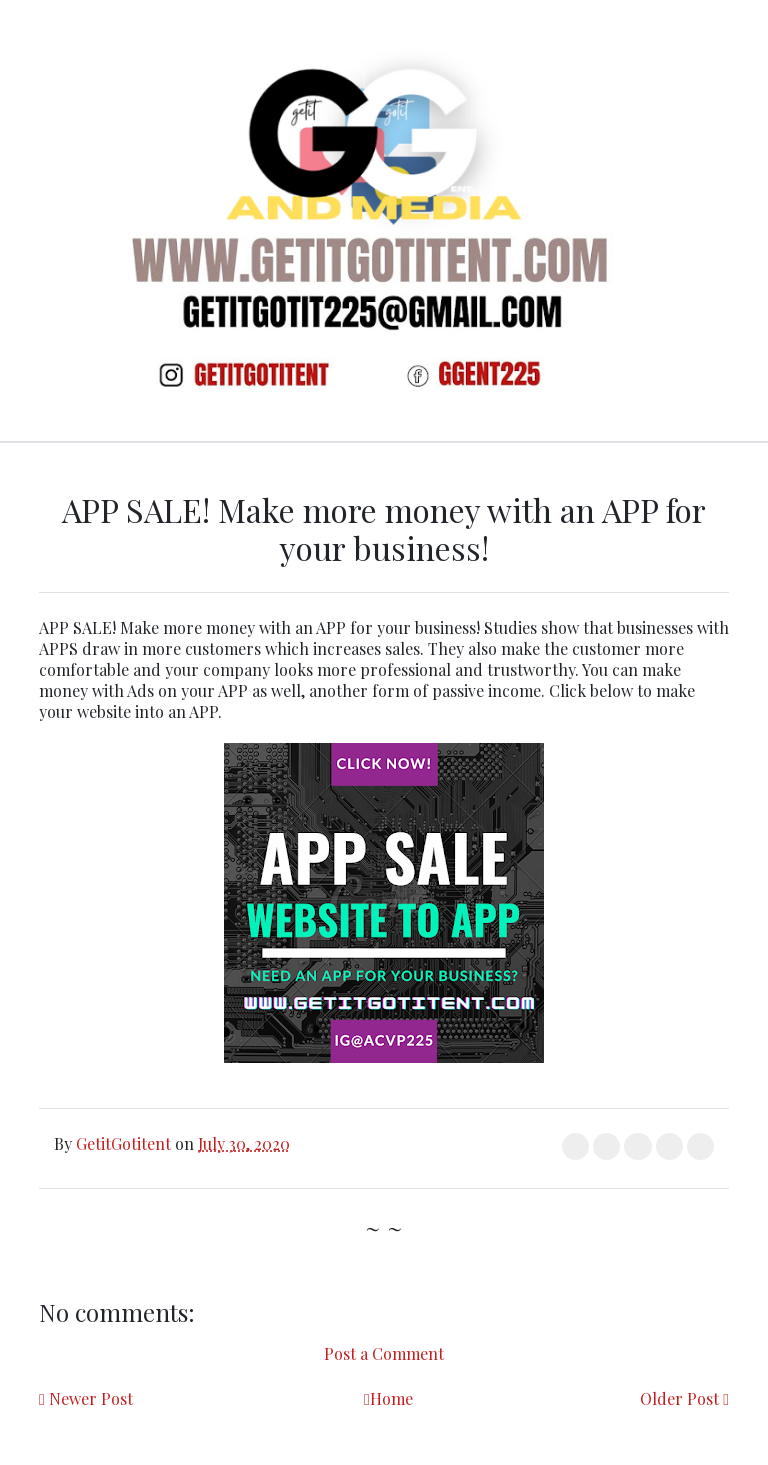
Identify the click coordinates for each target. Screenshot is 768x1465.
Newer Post (91, 1398)
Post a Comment (384, 1353)
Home (391, 1398)
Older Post (679, 1398)
